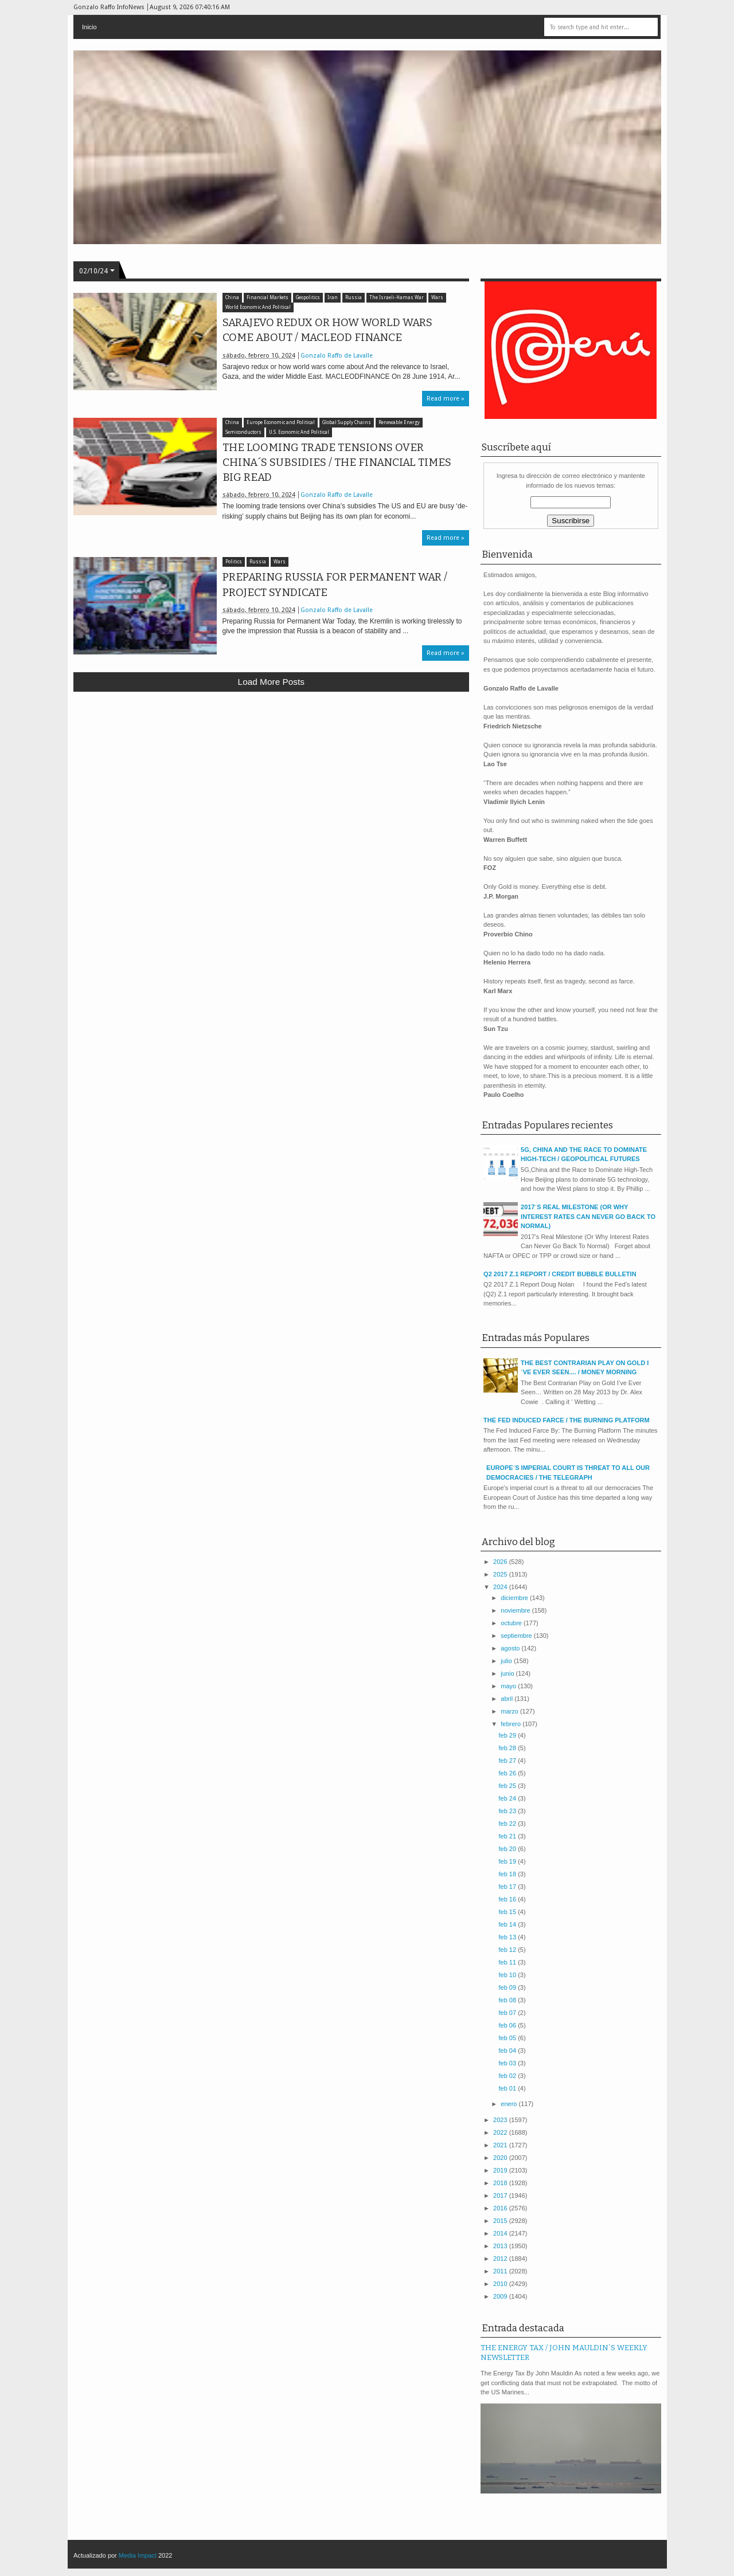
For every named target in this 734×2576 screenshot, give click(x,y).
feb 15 (508, 1911)
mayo (509, 1686)
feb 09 (508, 1987)
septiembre (517, 1635)
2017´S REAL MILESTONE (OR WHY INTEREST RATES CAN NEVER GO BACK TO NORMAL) (588, 1216)
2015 (501, 2220)
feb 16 (508, 1899)
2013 (501, 2245)
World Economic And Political (258, 307)
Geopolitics (308, 297)
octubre (512, 1623)
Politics (233, 561)
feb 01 (508, 2088)
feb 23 (508, 1810)
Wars (437, 297)
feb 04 (508, 2050)
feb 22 (508, 1823)
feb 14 (508, 1924)
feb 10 (508, 1974)
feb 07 (508, 2012)
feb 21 (508, 1836)
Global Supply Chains (346, 422)
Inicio (89, 26)
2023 (501, 2119)
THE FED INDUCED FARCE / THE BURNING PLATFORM (566, 1420)
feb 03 (508, 2063)
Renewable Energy (399, 422)
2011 (501, 2271)
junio (508, 1673)
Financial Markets (267, 297)
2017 (501, 2195)
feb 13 (508, 1937)
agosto (511, 1648)
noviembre (516, 1610)
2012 (501, 2258)
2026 (501, 1561)
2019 (501, 2170)
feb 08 (508, 2000)
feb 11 (508, 1962)
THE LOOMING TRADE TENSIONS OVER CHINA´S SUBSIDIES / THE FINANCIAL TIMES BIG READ (336, 462)
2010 (501, 2283)
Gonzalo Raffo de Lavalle (336, 355)
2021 (501, 2145)
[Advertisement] (271, 784)
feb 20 (508, 1848)
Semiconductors (243, 432)
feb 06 (508, 2025)
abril (507, 1698)
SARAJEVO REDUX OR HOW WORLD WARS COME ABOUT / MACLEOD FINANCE (327, 330)
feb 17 (508, 1886)
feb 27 (508, 1760)
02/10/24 (93, 271)
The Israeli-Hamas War (396, 297)
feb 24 (508, 1798)
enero (509, 2103)
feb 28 (508, 1747)
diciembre (515, 1597)
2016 (501, 2208)
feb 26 (508, 1773)
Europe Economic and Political (281, 422)
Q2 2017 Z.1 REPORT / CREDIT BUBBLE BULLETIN (559, 1274)
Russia (353, 297)
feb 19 (508, 1861)
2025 (501, 1574)
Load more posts (271, 682)
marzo (510, 1711)
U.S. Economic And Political (299, 432)
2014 (501, 2233)
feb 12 (508, 1949)
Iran (332, 297)
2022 (501, 2132)
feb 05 (508, 2037)
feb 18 (508, 1874)
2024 (501, 1586)
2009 (501, 2296)
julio (507, 1660)
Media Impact (138, 2555)
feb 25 (508, 1785)
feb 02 (508, 2075)
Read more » (445, 398)
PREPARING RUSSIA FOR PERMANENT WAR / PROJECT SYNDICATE (334, 584)
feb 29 (508, 1735)
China (232, 297)
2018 (501, 2182)
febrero (511, 1723)
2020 (501, 2157)
